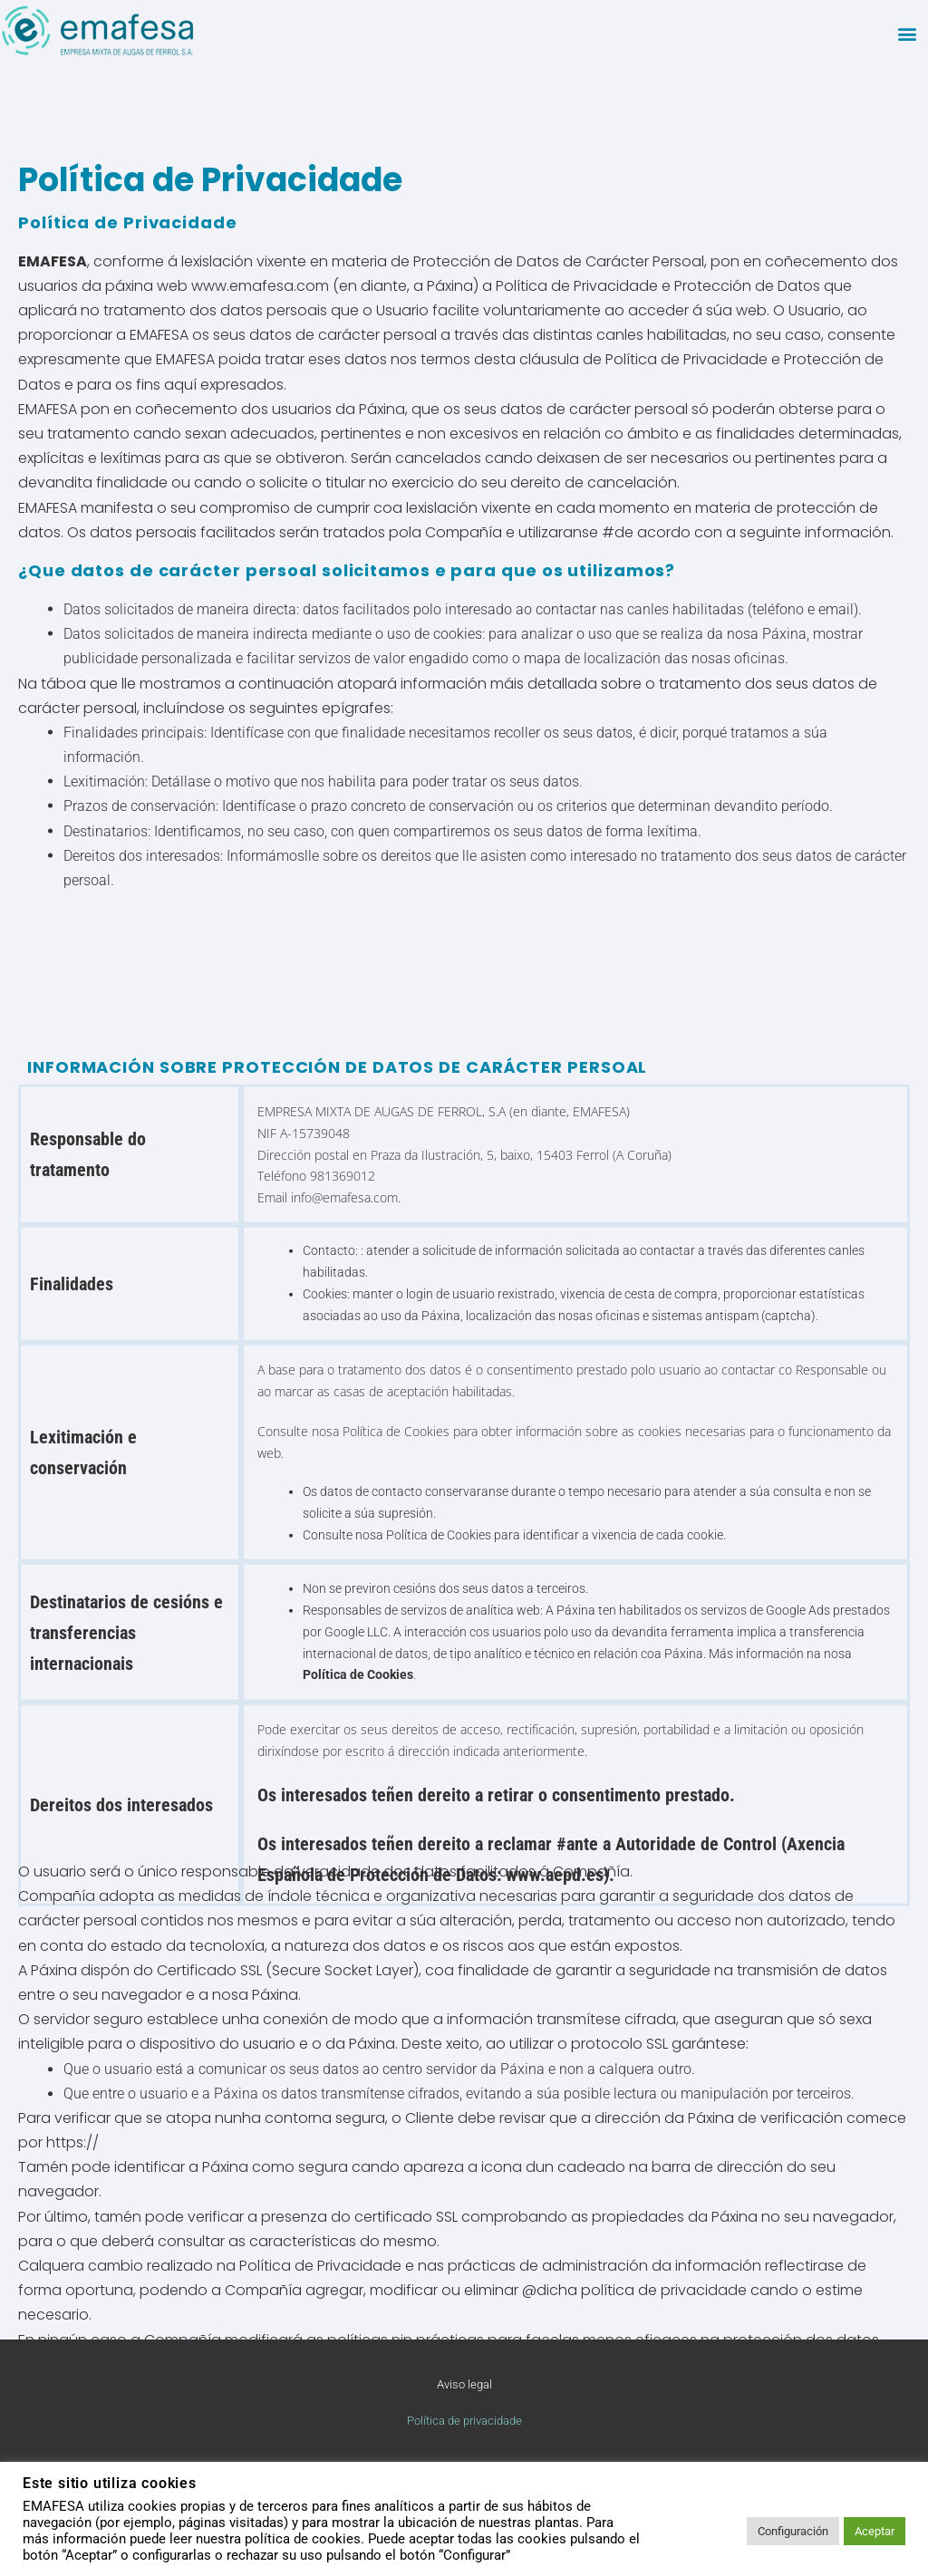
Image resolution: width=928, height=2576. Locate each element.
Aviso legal (464, 2384)
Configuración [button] (793, 2531)
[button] (907, 33)
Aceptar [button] (874, 2531)
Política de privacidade (464, 2420)
